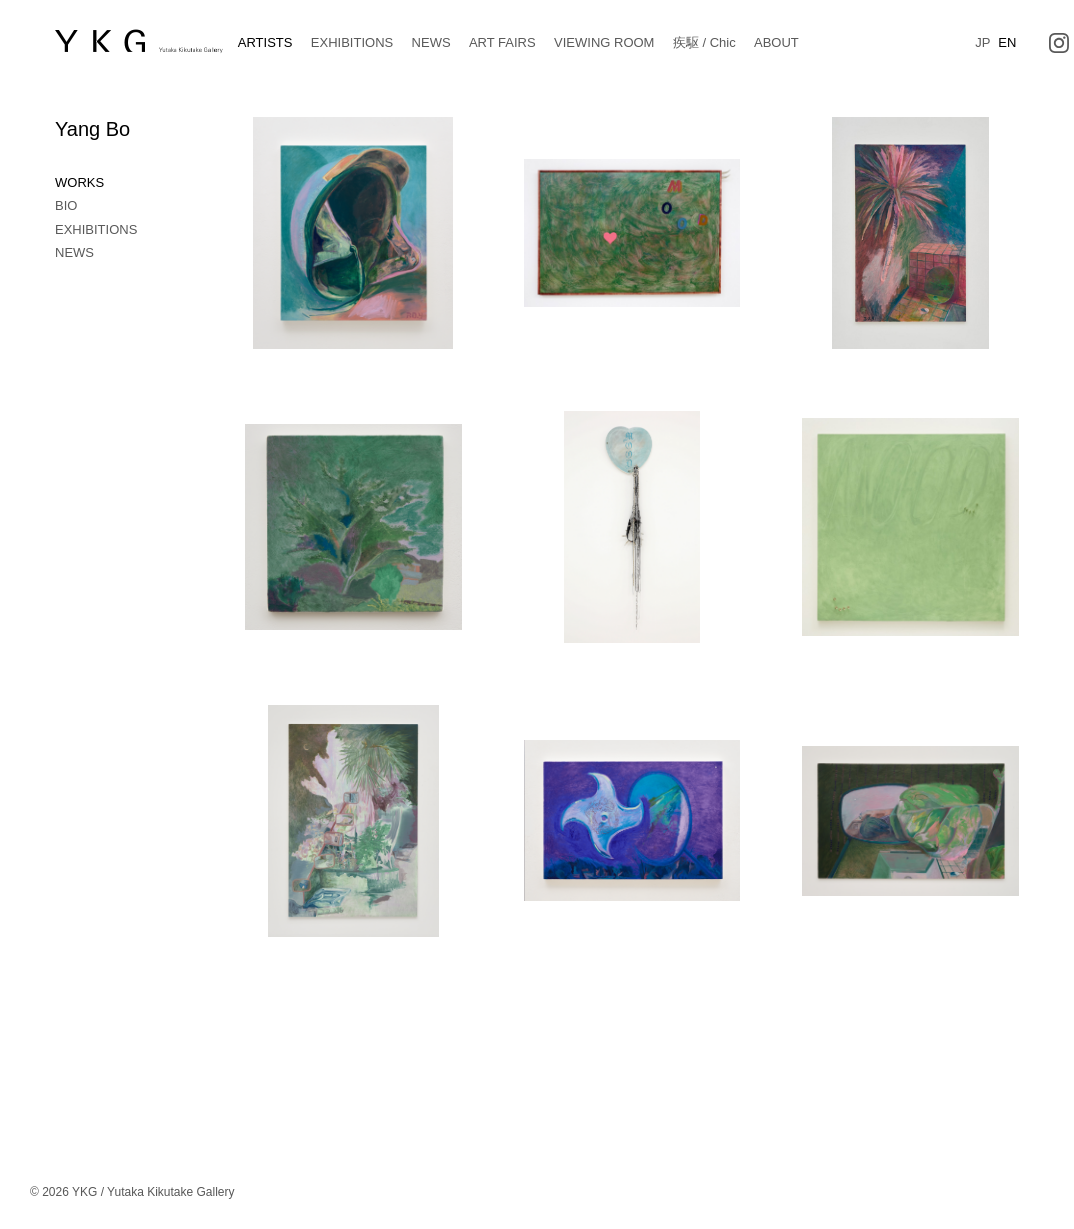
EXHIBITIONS (352, 42)
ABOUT (776, 42)
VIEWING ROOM (604, 42)
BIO (66, 205)
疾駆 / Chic (704, 42)
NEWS (431, 42)
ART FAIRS (502, 42)
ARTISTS (265, 42)
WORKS (79, 182)
